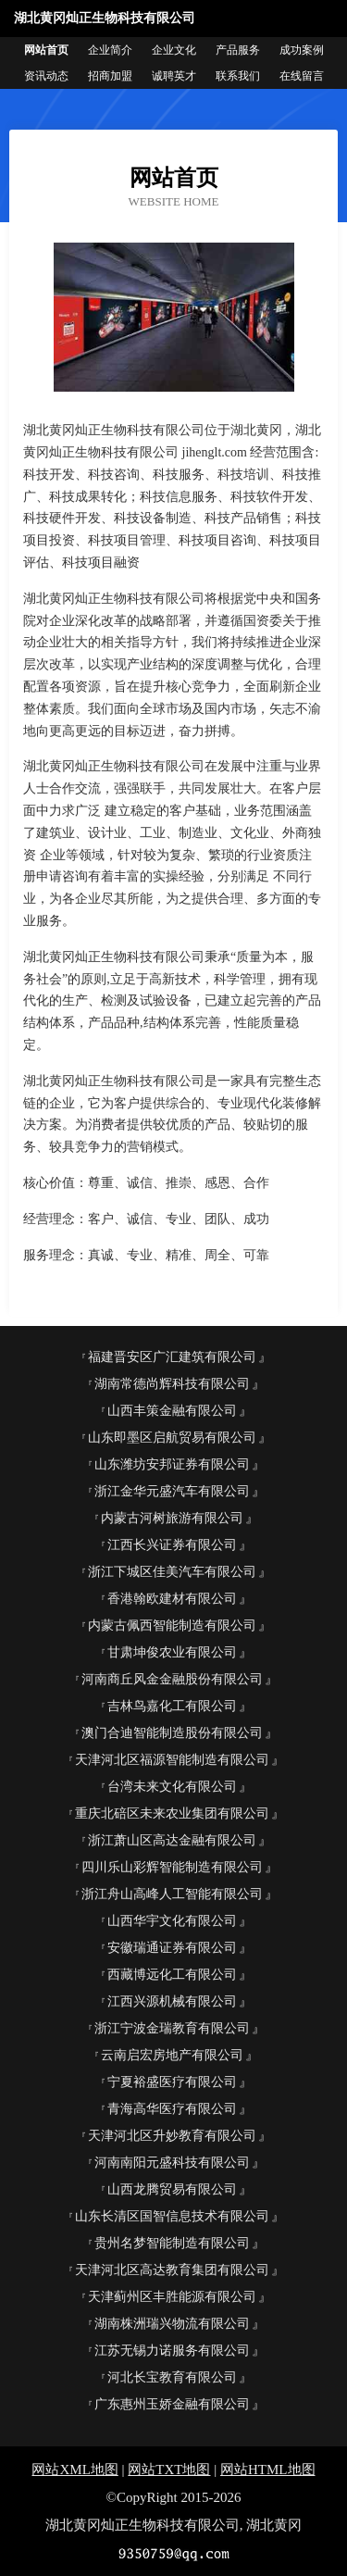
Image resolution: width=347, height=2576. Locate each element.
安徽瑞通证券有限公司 (172, 1948)
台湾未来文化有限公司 (172, 1787)
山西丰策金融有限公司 (172, 1411)
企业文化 (174, 50)
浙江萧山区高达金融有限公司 (172, 1840)
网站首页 (46, 50)
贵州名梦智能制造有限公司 (172, 2243)
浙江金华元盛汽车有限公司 (172, 1491)
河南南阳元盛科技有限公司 (172, 2163)
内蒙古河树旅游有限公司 (172, 1518)
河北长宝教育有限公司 (172, 2377)
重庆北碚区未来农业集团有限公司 (172, 1813)
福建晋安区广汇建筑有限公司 (172, 1357)
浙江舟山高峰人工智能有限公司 (172, 1894)
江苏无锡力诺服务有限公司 (172, 2350)
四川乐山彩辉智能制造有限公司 (172, 1867)
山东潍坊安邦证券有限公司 (172, 1464)
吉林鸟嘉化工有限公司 (172, 1706)
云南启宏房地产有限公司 (172, 2055)
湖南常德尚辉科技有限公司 (172, 1384)
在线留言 (301, 75)
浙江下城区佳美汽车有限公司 (172, 1572)
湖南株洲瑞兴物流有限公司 (172, 2324)
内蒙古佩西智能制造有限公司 (172, 1625)
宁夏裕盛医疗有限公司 (172, 2082)
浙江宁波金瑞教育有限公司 (172, 2028)
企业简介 (110, 50)
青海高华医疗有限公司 (172, 2109)
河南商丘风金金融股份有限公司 (172, 1679)
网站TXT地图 (169, 2469)
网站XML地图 (74, 2469)
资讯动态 (46, 75)
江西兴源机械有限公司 (172, 2001)
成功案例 (301, 50)
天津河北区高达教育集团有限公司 (172, 2270)
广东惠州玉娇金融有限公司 (172, 2404)
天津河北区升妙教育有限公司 (172, 2136)
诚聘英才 (174, 75)
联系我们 (238, 75)
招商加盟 (110, 75)
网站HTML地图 (268, 2469)
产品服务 (238, 50)
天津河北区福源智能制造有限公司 (172, 1760)
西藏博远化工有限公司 (172, 1975)
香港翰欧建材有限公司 (172, 1599)
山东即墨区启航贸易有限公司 (172, 1437)
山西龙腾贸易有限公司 (172, 2189)
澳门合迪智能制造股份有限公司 (172, 1733)
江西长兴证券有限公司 (172, 1545)
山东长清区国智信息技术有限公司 (172, 2216)
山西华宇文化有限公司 (172, 1921)
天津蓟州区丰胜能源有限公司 (172, 2297)
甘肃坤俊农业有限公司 (172, 1652)
